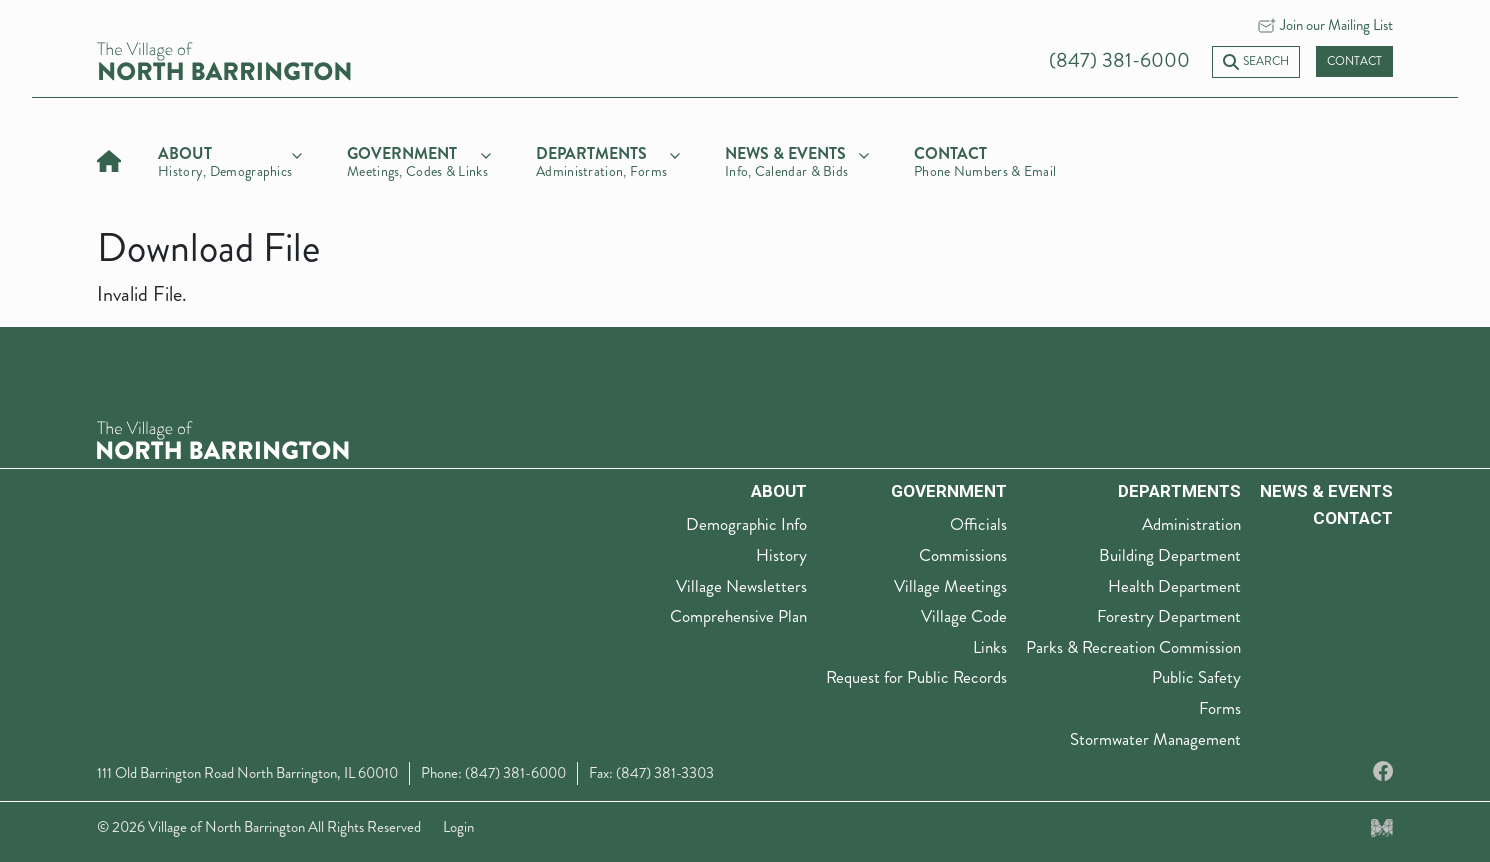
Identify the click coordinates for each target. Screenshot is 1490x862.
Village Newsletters (741, 586)
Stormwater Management (1155, 739)
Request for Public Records (916, 677)
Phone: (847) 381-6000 (493, 773)
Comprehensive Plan (738, 616)
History (781, 555)
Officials (978, 524)
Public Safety (1196, 677)
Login (458, 827)
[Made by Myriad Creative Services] (1382, 827)
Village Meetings (950, 586)
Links (990, 647)
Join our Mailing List (1336, 25)
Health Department (1174, 586)
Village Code (964, 616)
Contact (1354, 61)
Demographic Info (746, 524)
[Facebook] (1383, 772)
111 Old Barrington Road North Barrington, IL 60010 (247, 773)
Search (1256, 61)
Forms (1220, 708)
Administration (1191, 524)
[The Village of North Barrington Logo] (223, 437)
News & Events (1326, 491)
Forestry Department (1169, 616)
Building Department (1170, 555)
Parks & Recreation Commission (1133, 647)
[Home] (109, 158)
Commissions (963, 555)
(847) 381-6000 (1119, 60)
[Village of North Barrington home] (224, 59)
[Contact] (986, 159)
